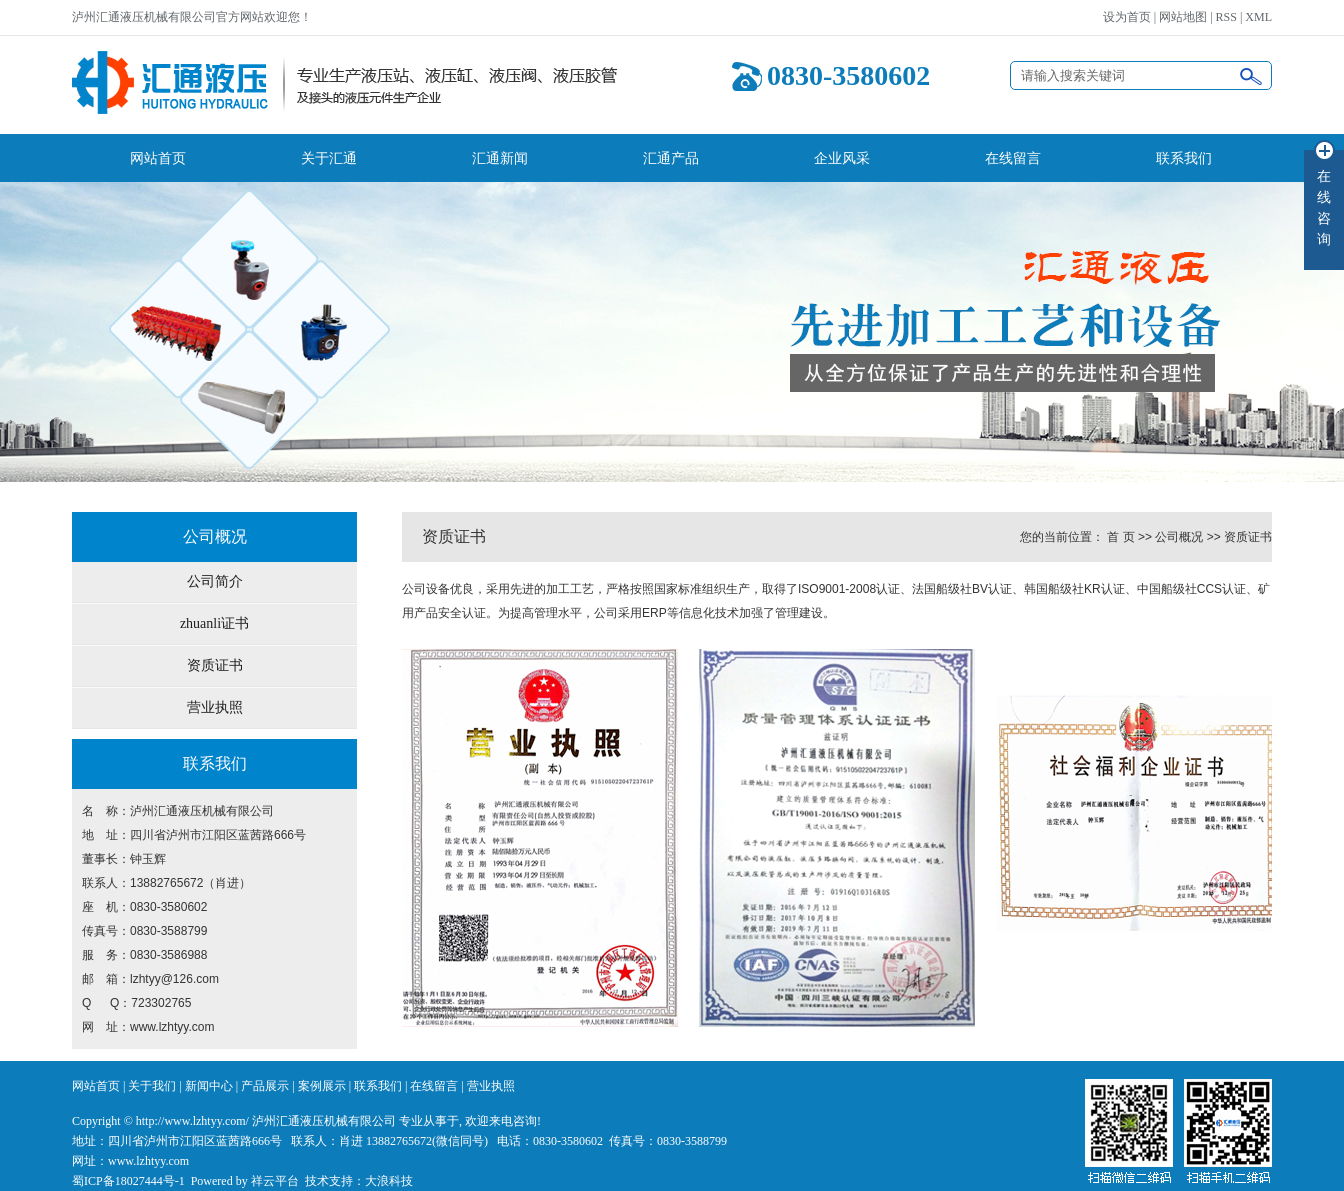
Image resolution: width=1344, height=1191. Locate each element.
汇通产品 (671, 158)
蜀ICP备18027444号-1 (128, 1181)
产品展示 (265, 1086)
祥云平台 (275, 1181)
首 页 (1120, 537)
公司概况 (1179, 537)
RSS (1226, 17)
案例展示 (322, 1086)
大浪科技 (389, 1181)
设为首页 (1127, 17)
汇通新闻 (500, 158)
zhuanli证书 (214, 623)
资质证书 (215, 665)
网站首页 (158, 158)
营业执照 (215, 707)
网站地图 (1183, 17)
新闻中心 (209, 1086)
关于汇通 (329, 158)
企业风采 (842, 158)
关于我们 (152, 1086)
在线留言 (1013, 158)
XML (1258, 17)
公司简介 (215, 581)
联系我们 (1184, 158)
